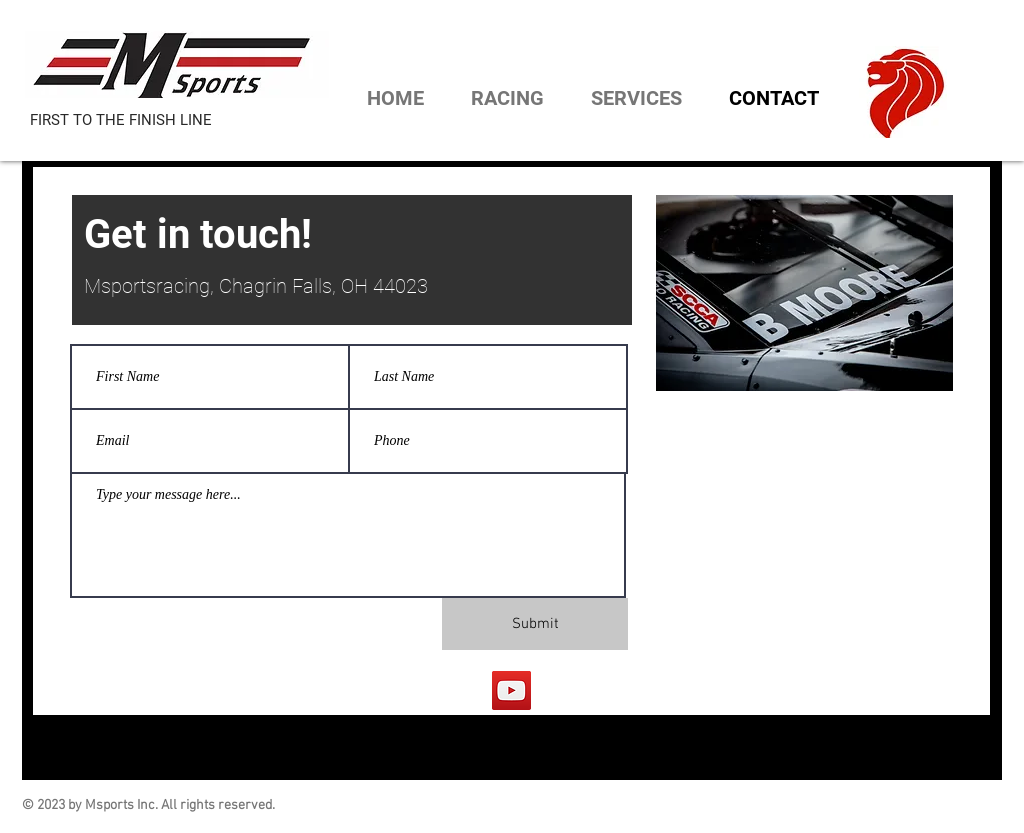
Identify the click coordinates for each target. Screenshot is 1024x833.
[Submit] (535, 624)
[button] (499, 98)
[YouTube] (511, 690)
